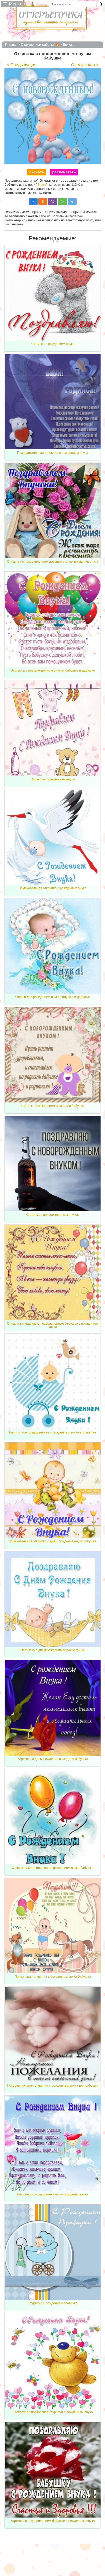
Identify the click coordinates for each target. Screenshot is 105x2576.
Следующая (83, 64)
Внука (41, 184)
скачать (36, 172)
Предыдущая (23, 64)
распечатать (64, 172)
